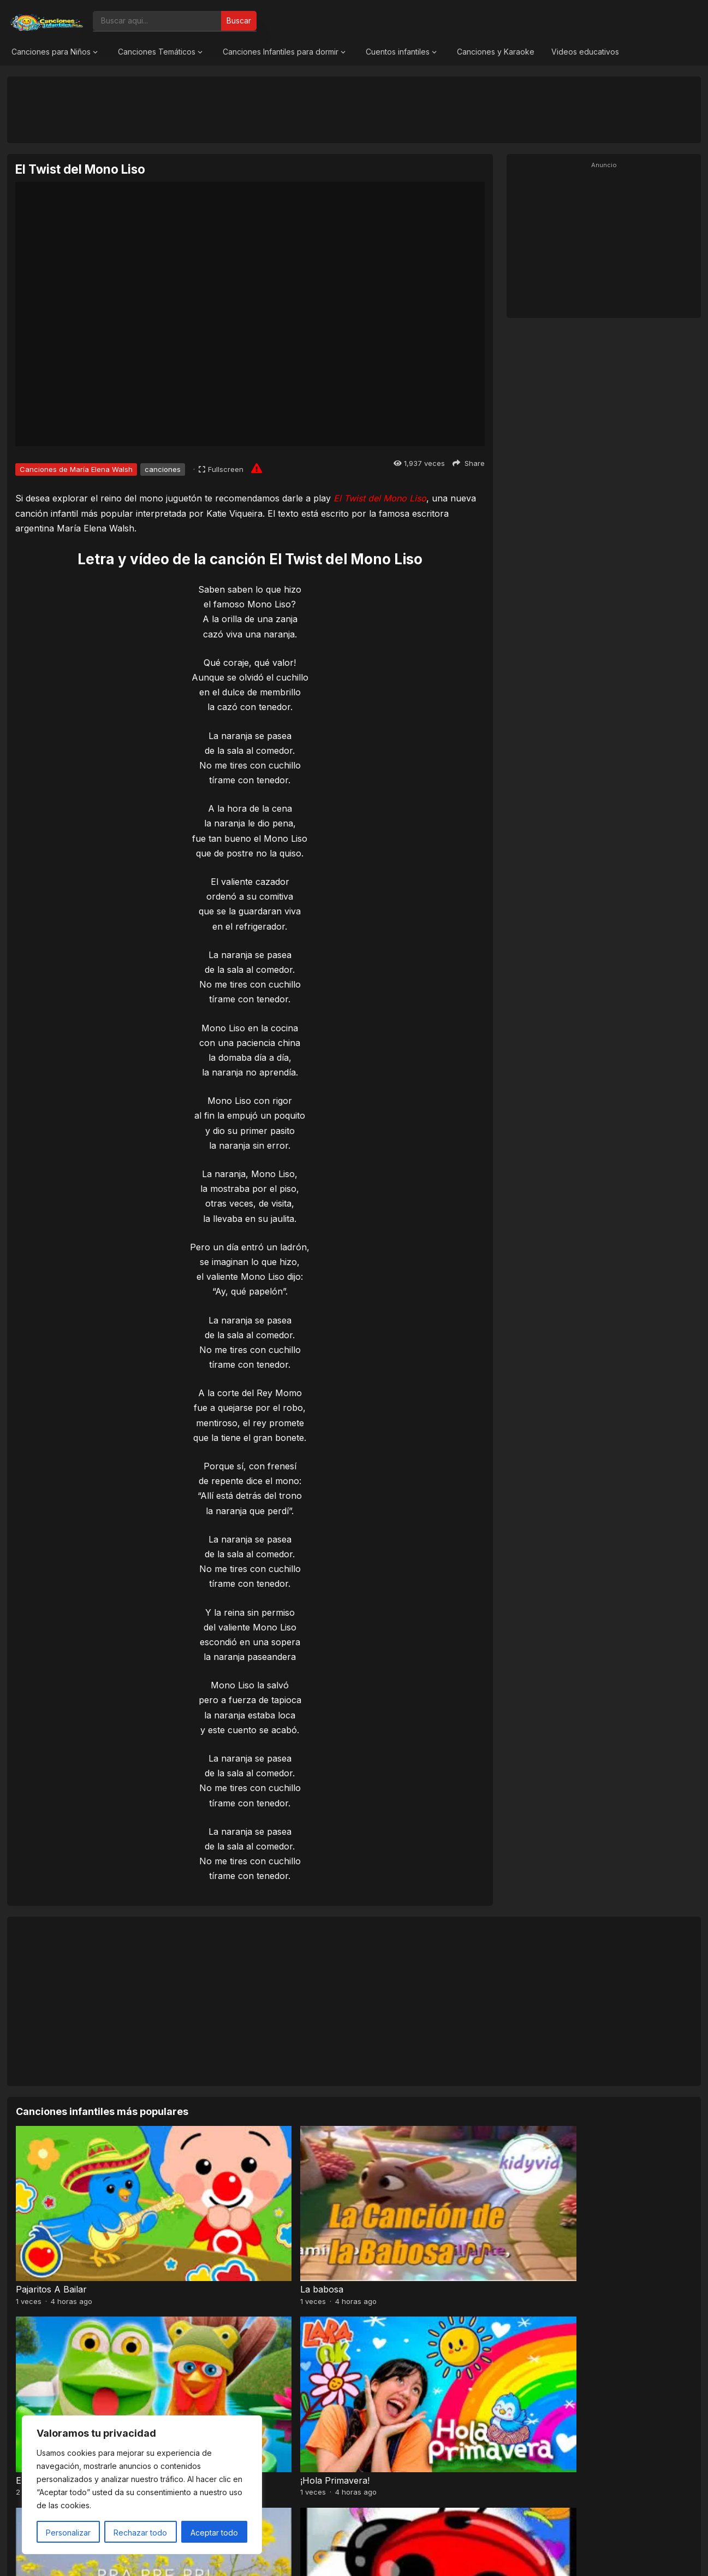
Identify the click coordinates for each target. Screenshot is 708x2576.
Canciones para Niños (51, 51)
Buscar (239, 20)
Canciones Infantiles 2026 (366, 2556)
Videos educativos (585, 51)
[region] (142, 2484)
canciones (163, 469)
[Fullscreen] (221, 469)
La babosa (208, 2225)
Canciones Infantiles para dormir (280, 51)
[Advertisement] (353, 109)
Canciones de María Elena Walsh (76, 469)
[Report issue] (256, 468)
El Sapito (376, 2225)
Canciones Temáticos (156, 51)
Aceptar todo (214, 2532)
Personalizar (68, 2532)
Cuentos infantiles (398, 51)
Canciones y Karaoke (495, 51)
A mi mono (552, 2352)
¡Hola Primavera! (564, 2225)
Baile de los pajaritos (400, 2352)
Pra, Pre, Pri (42, 2352)
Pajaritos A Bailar (51, 2225)
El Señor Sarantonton (232, 2352)
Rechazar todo (140, 2532)
